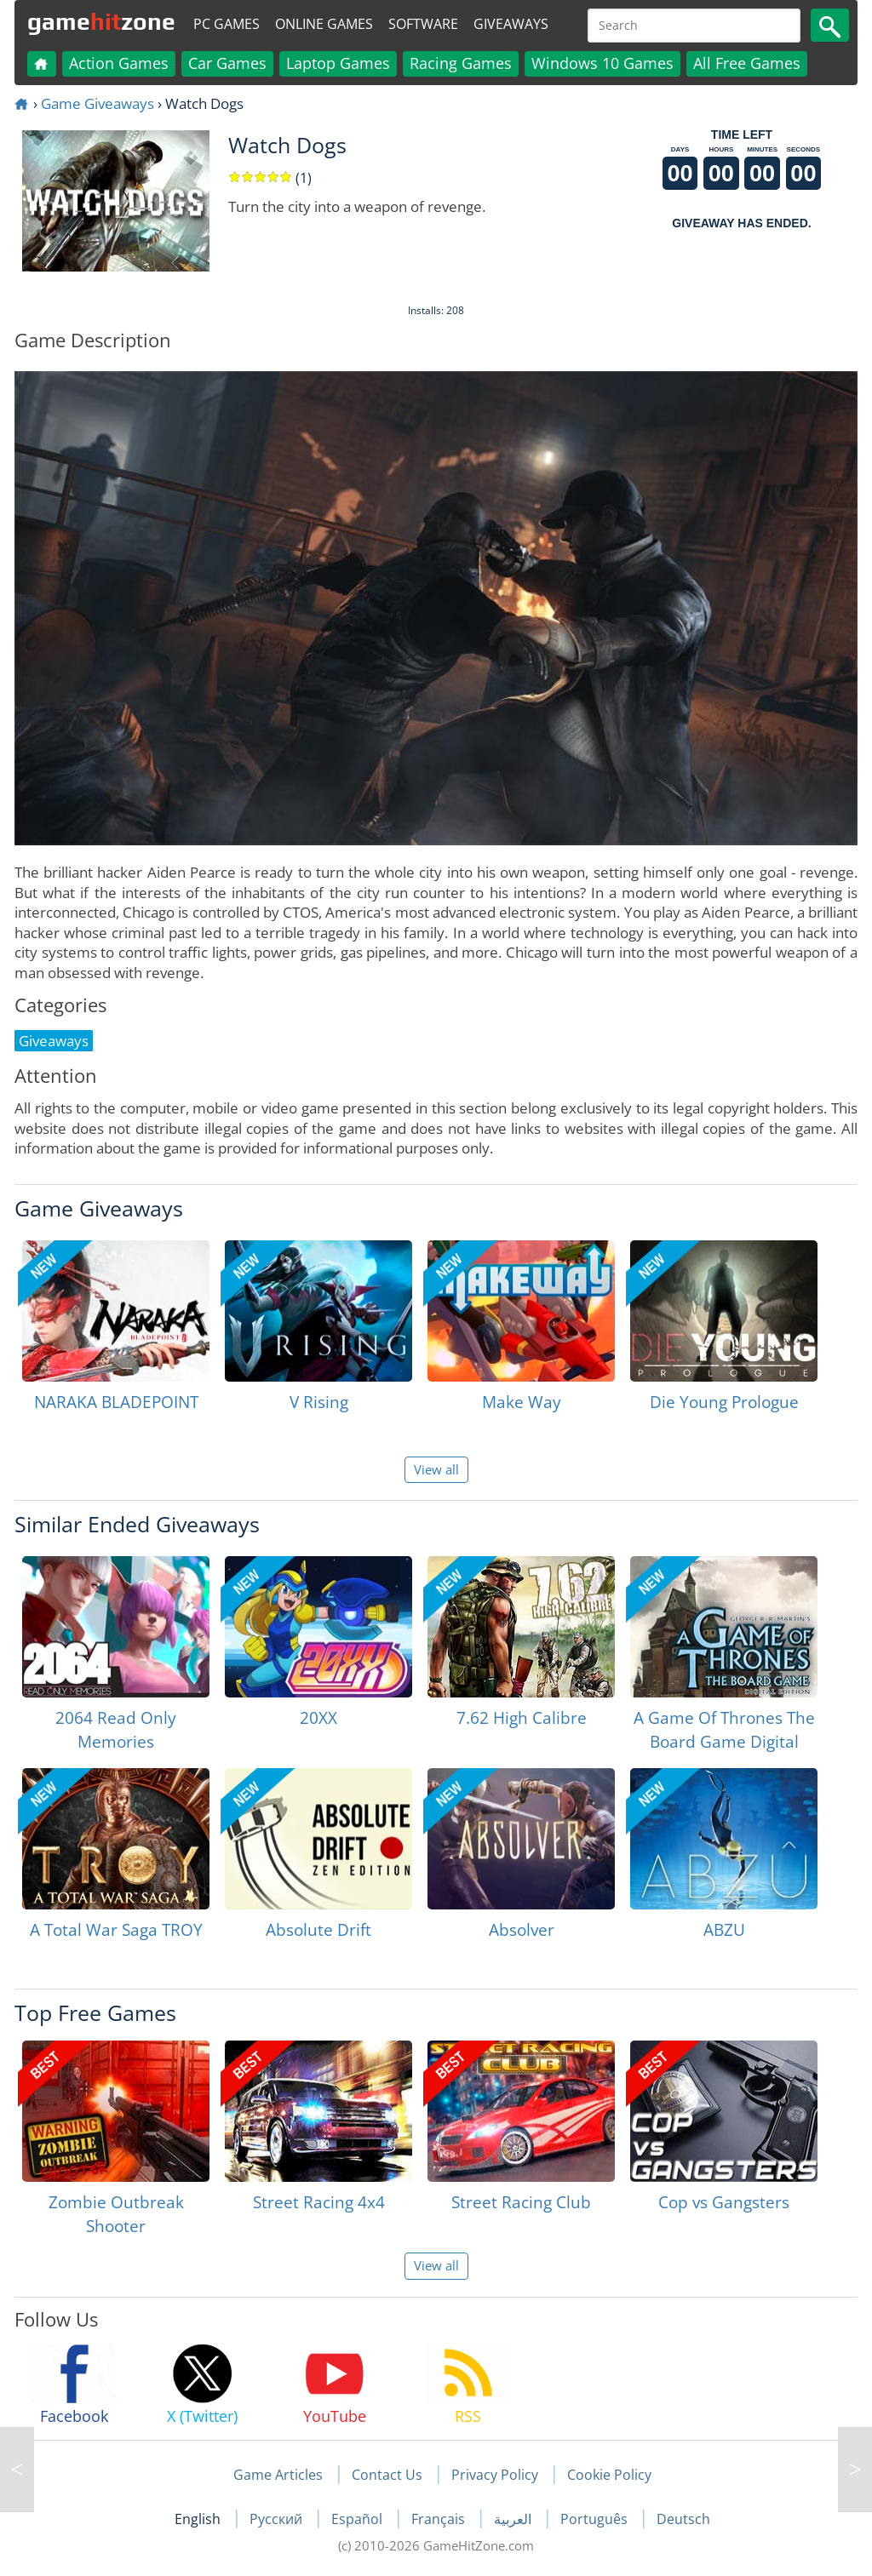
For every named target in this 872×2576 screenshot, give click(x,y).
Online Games (324, 23)
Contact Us (387, 2474)
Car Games (227, 63)
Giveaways (510, 23)
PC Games (226, 23)
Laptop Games (338, 63)
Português (595, 2519)
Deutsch (683, 2519)
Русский (278, 2519)
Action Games (119, 63)
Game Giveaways (97, 103)
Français (439, 2519)
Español (358, 2519)
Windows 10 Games (602, 63)
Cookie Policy (609, 2474)
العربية (514, 2519)
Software (423, 23)
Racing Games (461, 63)
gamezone (101, 21)
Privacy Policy (494, 2474)
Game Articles (278, 2474)
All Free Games (746, 63)
